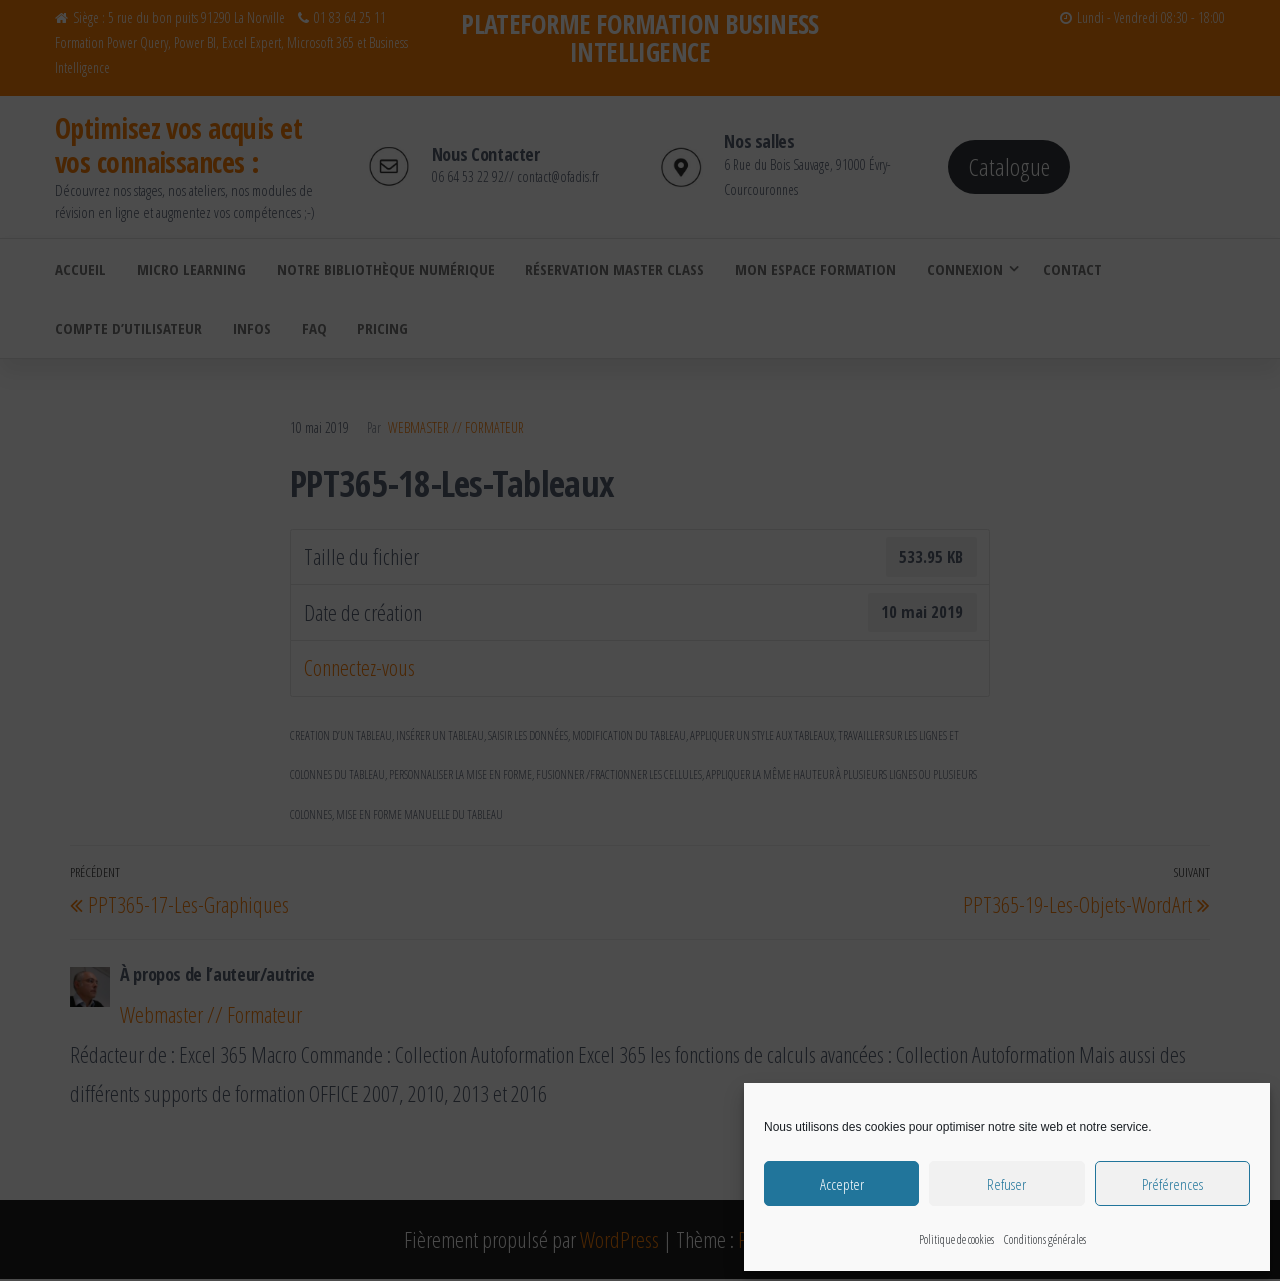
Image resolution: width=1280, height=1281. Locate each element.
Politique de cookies (956, 1239)
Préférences (1172, 1184)
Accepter (842, 1184)
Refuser (1006, 1184)
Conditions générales (1045, 1239)
